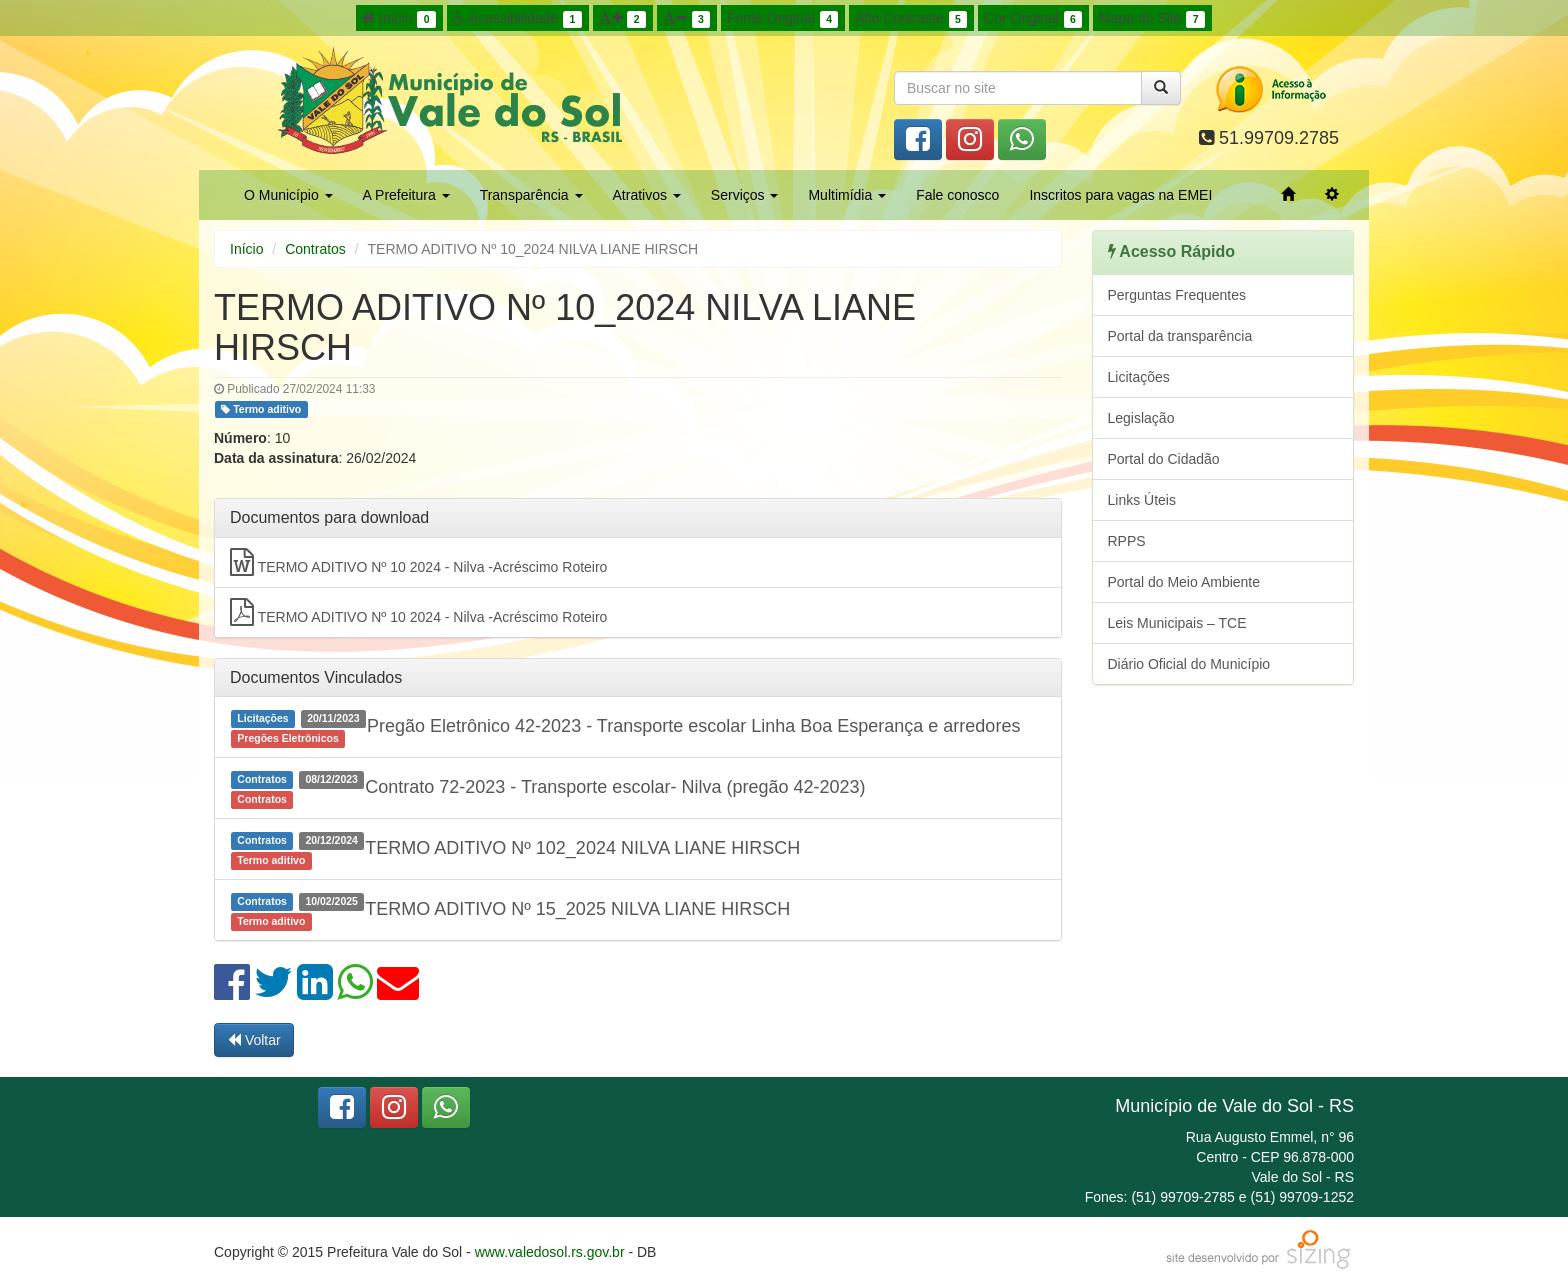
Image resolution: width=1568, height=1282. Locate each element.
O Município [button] (288, 195)
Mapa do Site (1152, 19)
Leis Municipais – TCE (1177, 623)
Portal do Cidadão (1164, 459)
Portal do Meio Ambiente (1184, 582)
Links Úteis (1142, 500)
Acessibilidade (517, 19)
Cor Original (1033, 19)
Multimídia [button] (847, 195)
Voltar (254, 1040)
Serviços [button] (745, 195)
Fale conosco (957, 195)
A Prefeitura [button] (406, 195)
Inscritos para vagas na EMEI (1120, 195)
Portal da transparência (1180, 336)
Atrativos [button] (647, 195)
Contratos (315, 249)
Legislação (1141, 418)
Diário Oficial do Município (1189, 664)
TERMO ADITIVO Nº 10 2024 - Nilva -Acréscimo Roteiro (418, 562)
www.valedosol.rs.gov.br (550, 1252)
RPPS (1127, 541)
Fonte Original (782, 19)
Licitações (1139, 377)
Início (399, 19)
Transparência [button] (531, 195)
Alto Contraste (911, 19)
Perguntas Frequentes (1177, 295)
